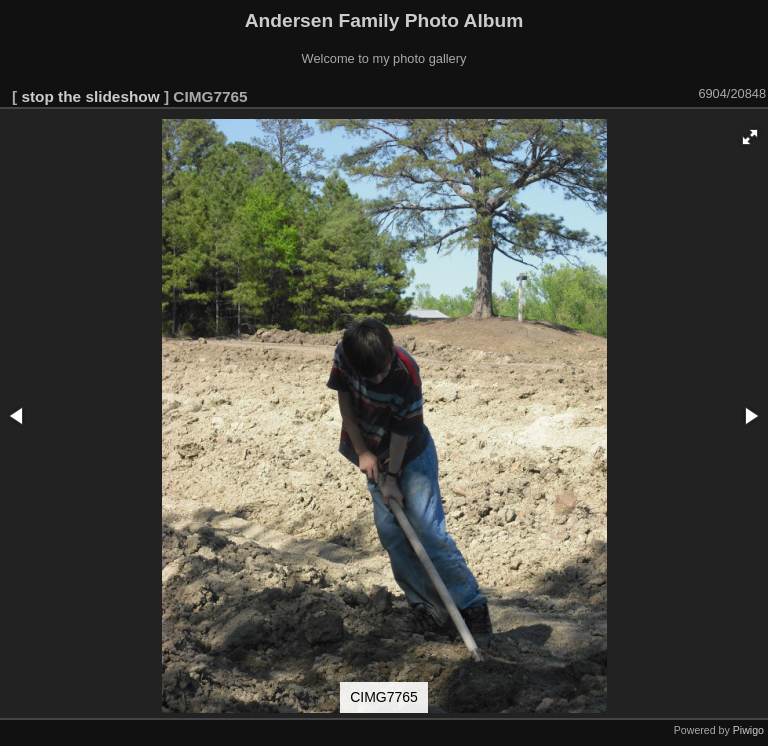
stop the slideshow (90, 96)
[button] (750, 137)
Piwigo (748, 730)
